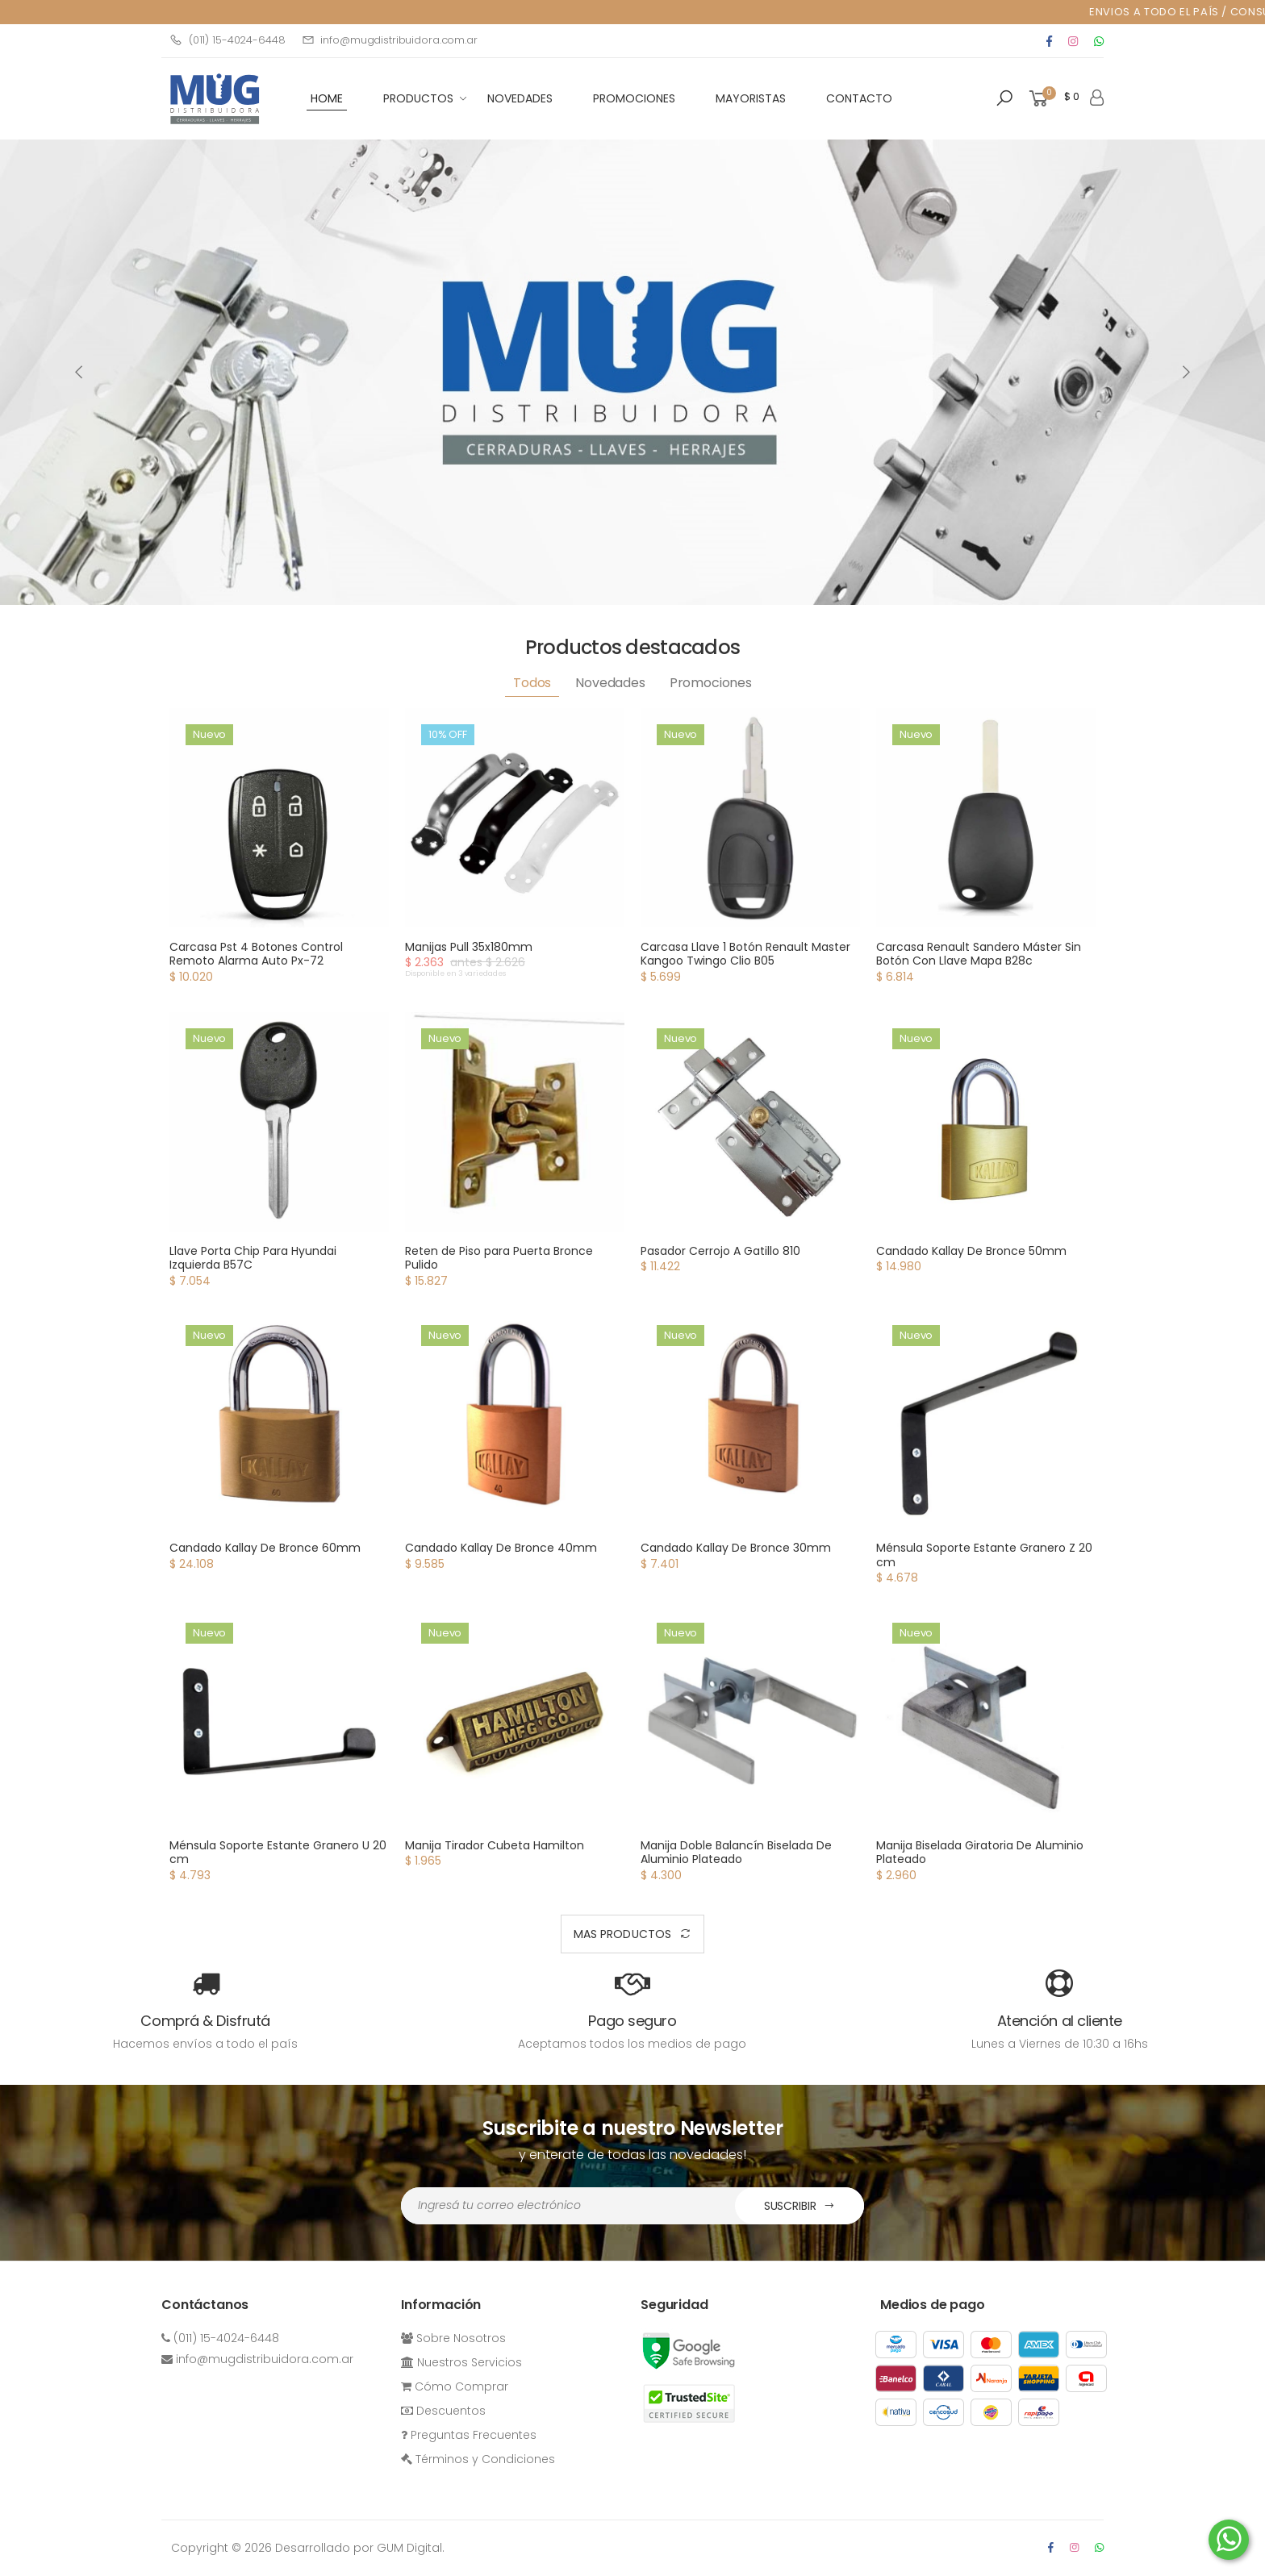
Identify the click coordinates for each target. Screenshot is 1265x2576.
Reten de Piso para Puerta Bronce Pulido (499, 1258)
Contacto (859, 98)
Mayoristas (751, 98)
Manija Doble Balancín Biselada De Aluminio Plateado (736, 1852)
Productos (418, 98)
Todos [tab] (532, 682)
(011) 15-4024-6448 (227, 40)
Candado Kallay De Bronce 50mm (971, 1251)
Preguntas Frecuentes (468, 2435)
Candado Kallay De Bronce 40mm (501, 1548)
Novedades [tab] (610, 682)
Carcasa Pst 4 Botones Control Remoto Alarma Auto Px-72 (256, 954)
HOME (327, 98)
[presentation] (80, 372)
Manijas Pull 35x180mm (468, 947)
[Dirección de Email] (568, 2205)
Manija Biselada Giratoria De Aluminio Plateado (979, 1852)
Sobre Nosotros (453, 2338)
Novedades (520, 98)
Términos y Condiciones (478, 2459)
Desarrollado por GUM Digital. (360, 2548)
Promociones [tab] (711, 682)
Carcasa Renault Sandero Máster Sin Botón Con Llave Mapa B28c (978, 954)
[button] (1004, 98)
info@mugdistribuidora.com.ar (390, 40)
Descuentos (443, 2411)
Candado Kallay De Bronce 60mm (265, 1548)
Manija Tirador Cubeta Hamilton (494, 1845)
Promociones (634, 98)
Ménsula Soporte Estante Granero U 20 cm (277, 1852)
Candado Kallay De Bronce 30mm (736, 1548)
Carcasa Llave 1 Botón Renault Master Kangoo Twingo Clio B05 (745, 954)
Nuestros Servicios (461, 2362)
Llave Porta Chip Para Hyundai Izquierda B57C (252, 1258)
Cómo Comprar (454, 2386)
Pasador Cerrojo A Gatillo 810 (720, 1251)
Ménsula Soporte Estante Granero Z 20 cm (984, 1555)
